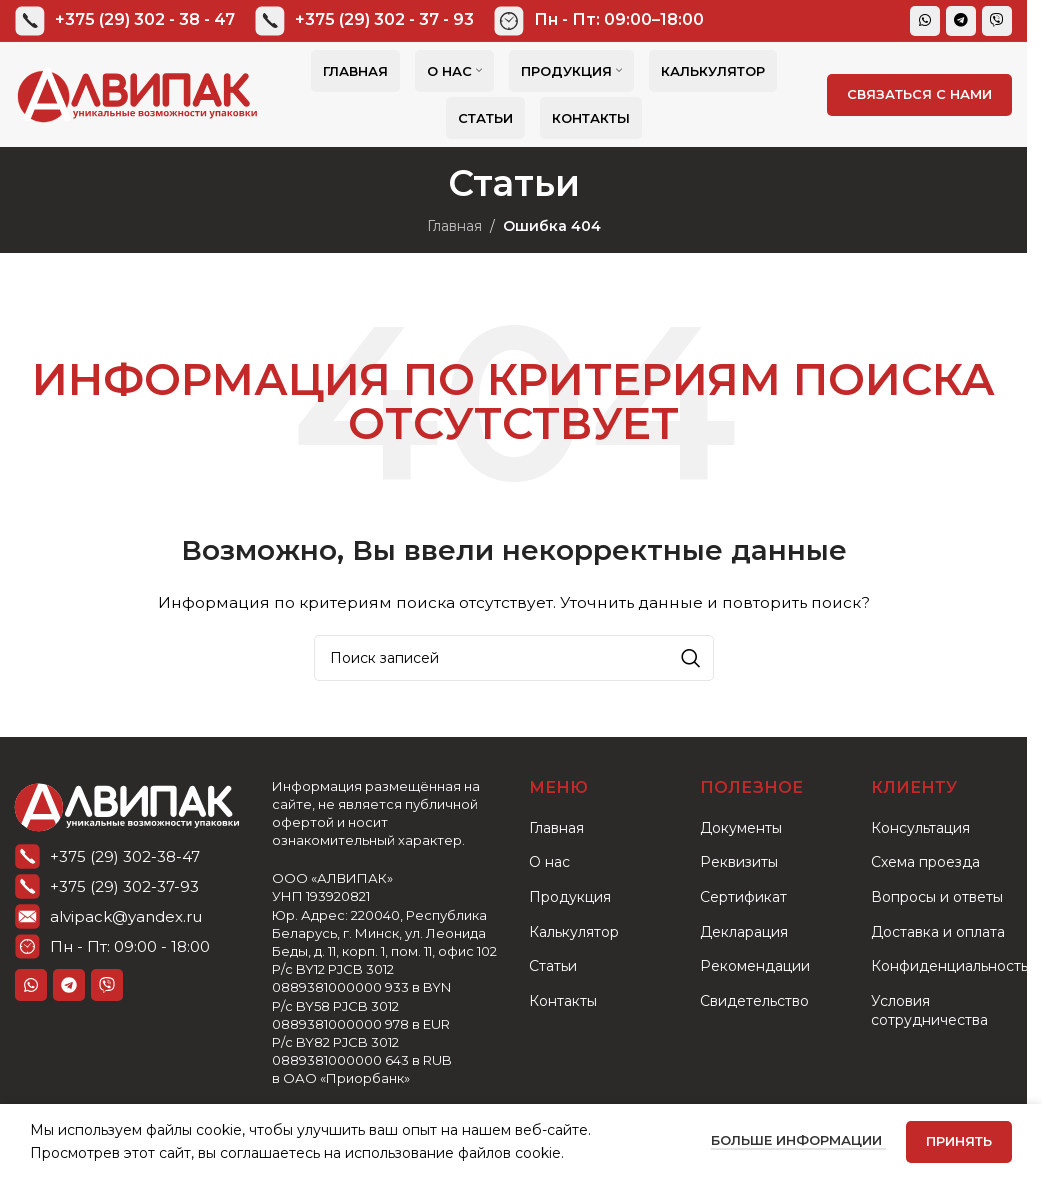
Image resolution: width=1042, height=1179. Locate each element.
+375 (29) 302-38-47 (125, 856)
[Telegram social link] (961, 21)
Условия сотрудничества (929, 1011)
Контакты (563, 1001)
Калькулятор (574, 932)
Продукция (570, 897)
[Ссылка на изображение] (127, 804)
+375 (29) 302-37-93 (124, 886)
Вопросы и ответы (937, 897)
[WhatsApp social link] (925, 21)
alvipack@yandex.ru (126, 916)
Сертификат (743, 897)
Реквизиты (739, 862)
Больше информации (798, 1140)
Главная (454, 226)
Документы (741, 828)
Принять (959, 1141)
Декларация (744, 932)
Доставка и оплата (938, 932)
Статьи (553, 966)
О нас (549, 862)
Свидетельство (754, 1001)
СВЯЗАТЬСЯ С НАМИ (919, 94)
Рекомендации (755, 966)
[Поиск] (514, 658)
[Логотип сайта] (137, 93)
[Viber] (997, 21)
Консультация (920, 828)
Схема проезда (925, 862)
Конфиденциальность (949, 966)
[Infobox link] (125, 21)
